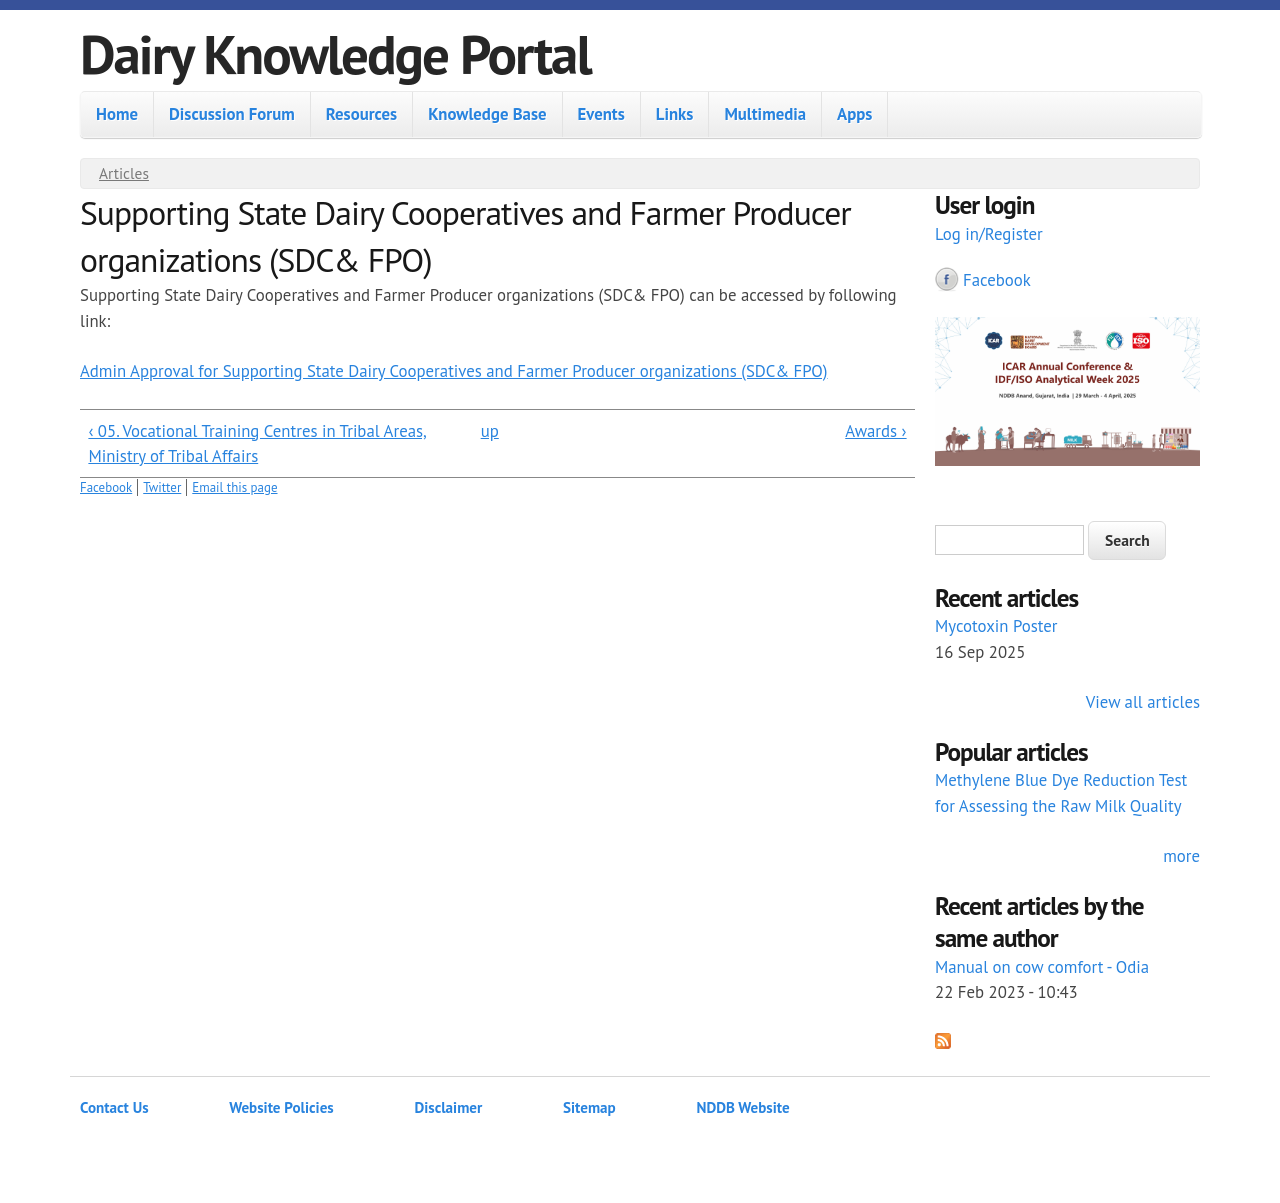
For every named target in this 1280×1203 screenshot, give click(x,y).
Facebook (106, 487)
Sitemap (589, 1107)
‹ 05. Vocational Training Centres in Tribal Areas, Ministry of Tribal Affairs (257, 443)
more (1181, 856)
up (490, 431)
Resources (361, 114)
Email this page (234, 487)
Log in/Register (989, 234)
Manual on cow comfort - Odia (1042, 967)
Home (117, 114)
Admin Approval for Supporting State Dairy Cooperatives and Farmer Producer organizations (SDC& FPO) (454, 371)
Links (675, 114)
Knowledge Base (487, 114)
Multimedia (765, 114)
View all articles (1143, 702)
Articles (124, 173)
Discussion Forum (232, 114)
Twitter (162, 487)
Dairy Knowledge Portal (335, 53)
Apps (854, 114)
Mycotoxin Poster (996, 626)
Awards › (875, 431)
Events (601, 114)
